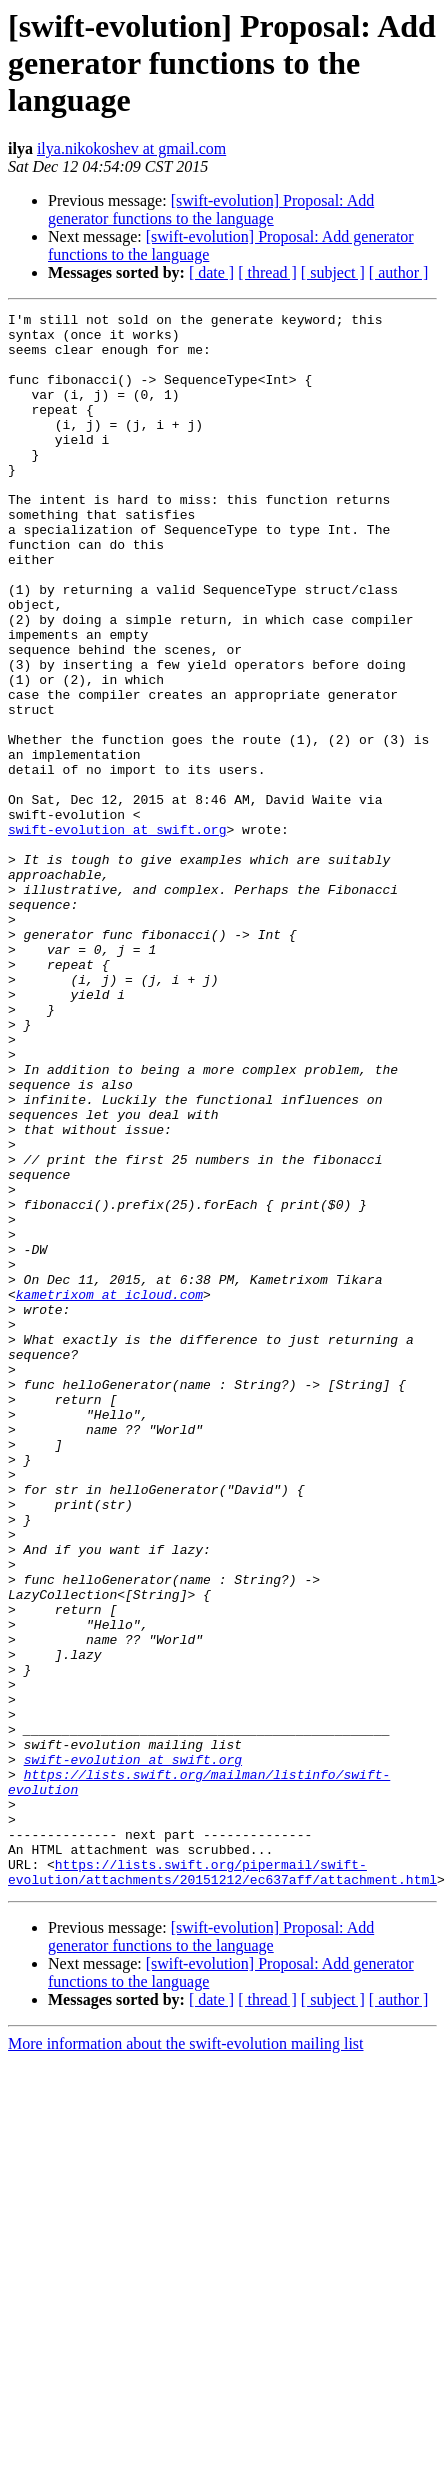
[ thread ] (267, 272)
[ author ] (399, 272)
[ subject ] (333, 272)
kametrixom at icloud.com (109, 1492)
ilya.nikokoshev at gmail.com (131, 148)
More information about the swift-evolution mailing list (186, 2358)
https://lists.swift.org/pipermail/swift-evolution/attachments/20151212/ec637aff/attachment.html (222, 2185)
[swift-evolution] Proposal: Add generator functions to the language (211, 209)
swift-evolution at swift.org (117, 934)
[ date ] (211, 272)
